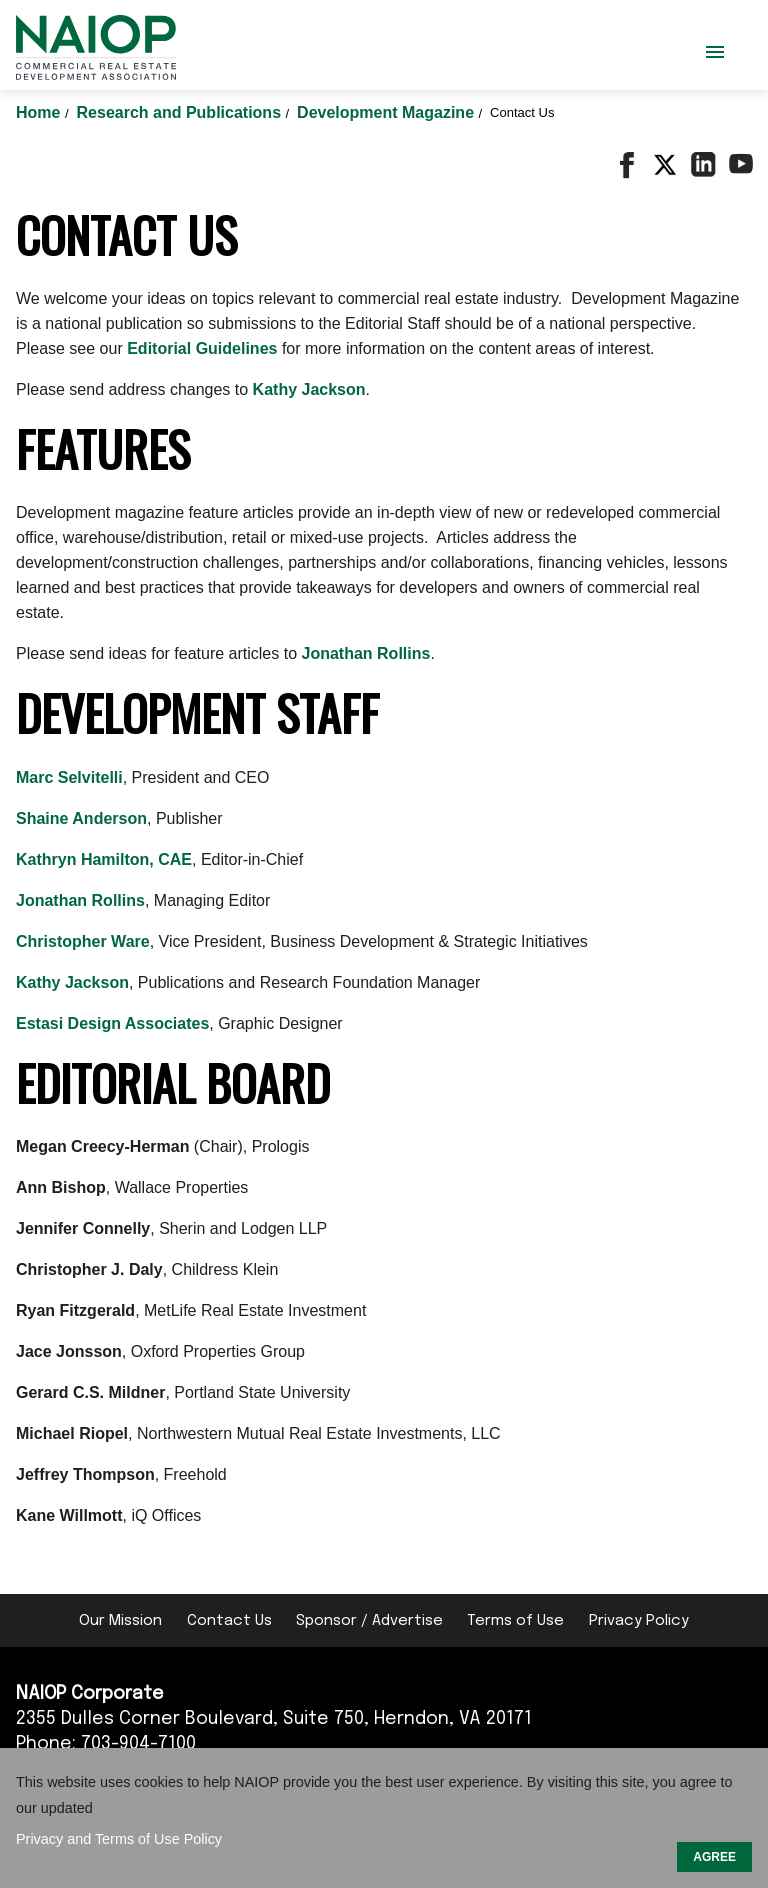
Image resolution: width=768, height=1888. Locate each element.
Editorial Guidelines (202, 348)
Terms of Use (515, 1621)
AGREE (714, 1857)
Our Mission (120, 1621)
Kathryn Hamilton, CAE (104, 859)
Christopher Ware (83, 941)
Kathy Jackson (309, 389)
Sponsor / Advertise (369, 1621)
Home (40, 112)
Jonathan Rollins (366, 653)
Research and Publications (181, 112)
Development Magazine (387, 112)
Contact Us (229, 1621)
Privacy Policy (639, 1621)
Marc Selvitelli (69, 777)
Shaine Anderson (81, 818)
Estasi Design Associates (112, 1023)
